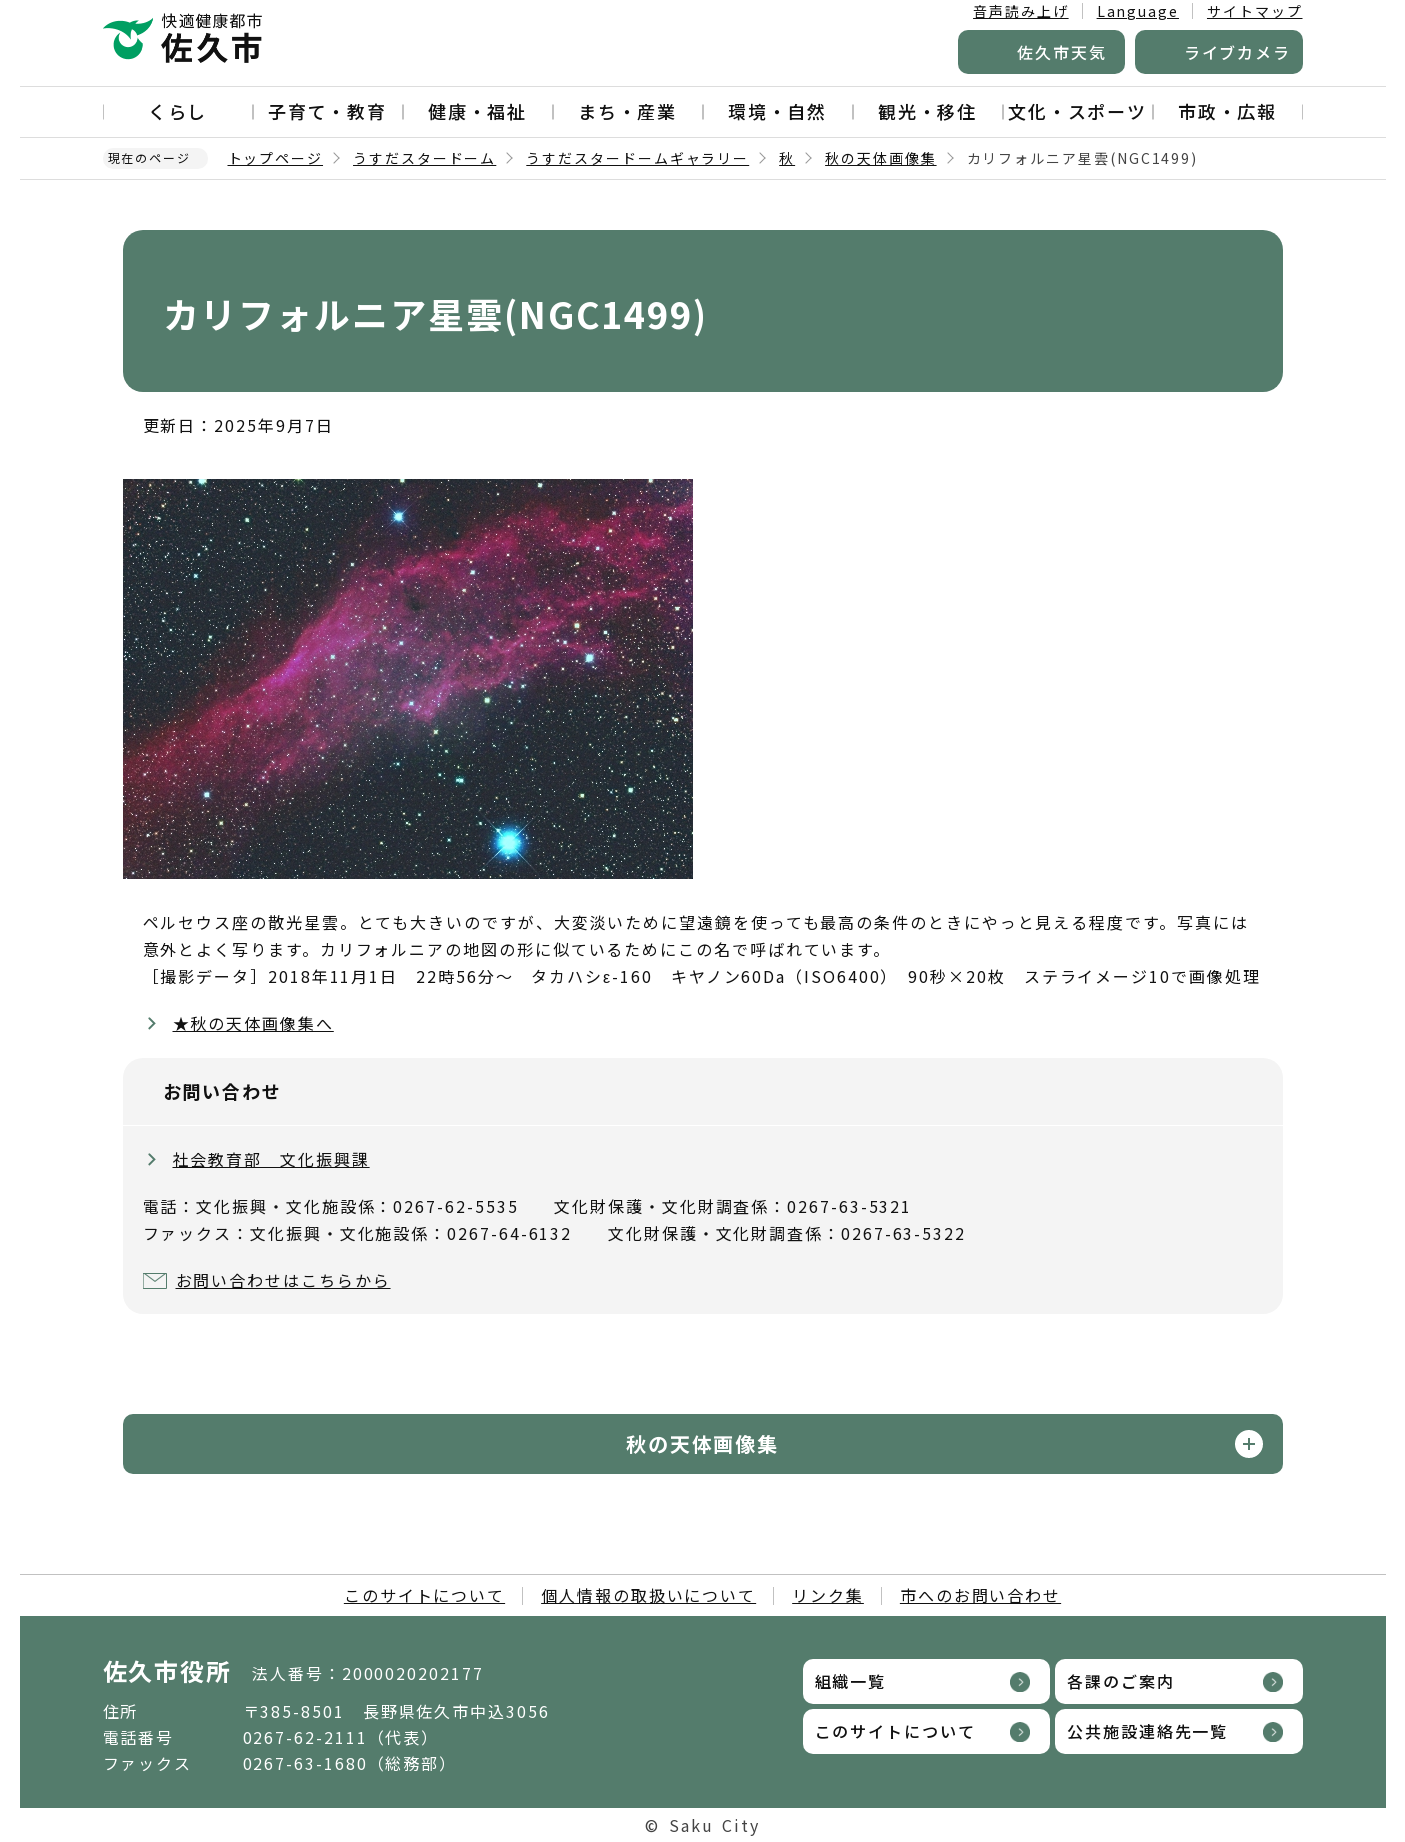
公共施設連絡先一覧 (1147, 1731)
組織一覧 (851, 1681)
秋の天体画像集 (880, 158)
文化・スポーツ (1077, 111)
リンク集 (828, 1595)
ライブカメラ (1238, 52)
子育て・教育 (328, 111)
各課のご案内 (1121, 1681)
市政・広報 (1228, 111)
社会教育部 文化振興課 (271, 1159)
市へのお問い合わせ (980, 1595)
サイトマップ (1255, 11)
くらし (178, 111)
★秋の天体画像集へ (253, 1023)
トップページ (276, 158)
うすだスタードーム (424, 158)
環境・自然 (778, 111)
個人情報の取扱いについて (648, 1595)
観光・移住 (928, 111)
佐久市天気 (1062, 52)
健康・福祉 (478, 111)
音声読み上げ (1021, 11)
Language (1138, 11)
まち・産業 (628, 111)
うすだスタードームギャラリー (637, 158)
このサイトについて (424, 1595)
